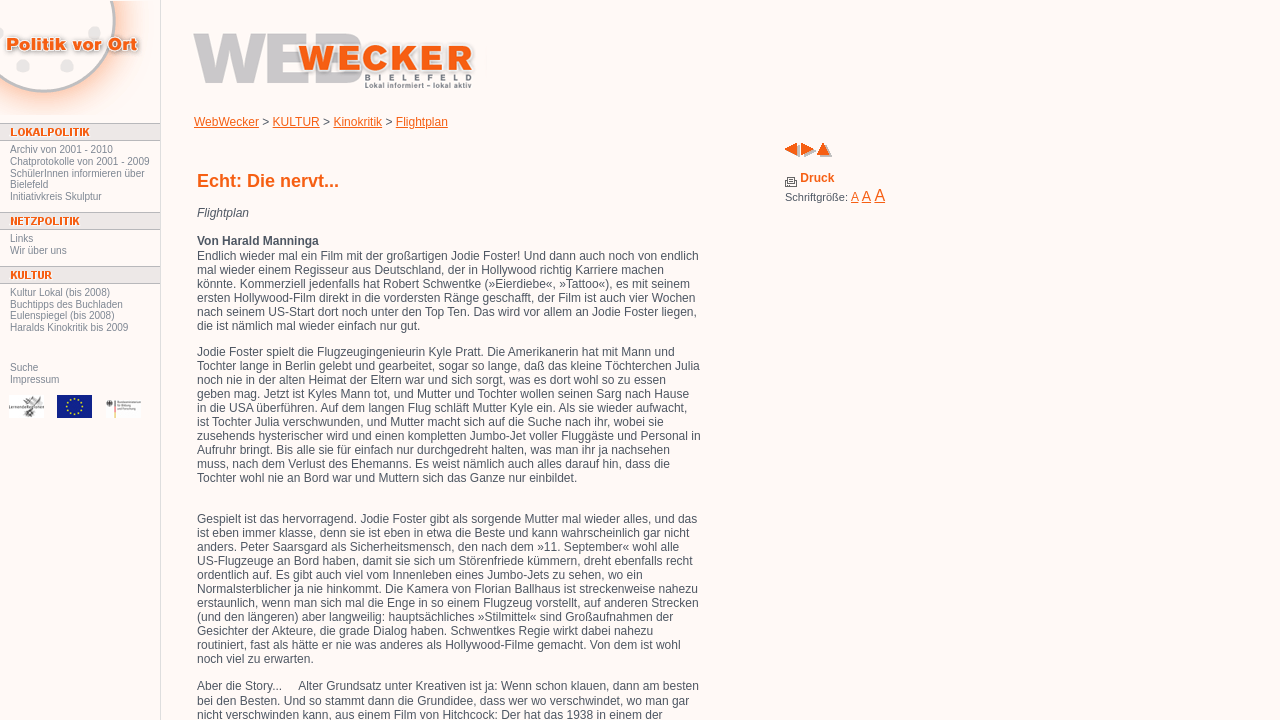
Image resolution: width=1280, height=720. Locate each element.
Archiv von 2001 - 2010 (61, 149)
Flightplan (422, 122)
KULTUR (296, 122)
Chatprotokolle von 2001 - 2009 (80, 161)
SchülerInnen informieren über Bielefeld (77, 179)
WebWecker (226, 122)
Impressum (34, 379)
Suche (24, 367)
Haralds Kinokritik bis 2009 (69, 327)
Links (21, 238)
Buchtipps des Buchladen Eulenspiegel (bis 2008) (66, 310)
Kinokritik (357, 122)
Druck (809, 178)
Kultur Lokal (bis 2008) (60, 292)
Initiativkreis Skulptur (56, 196)
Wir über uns (38, 250)
